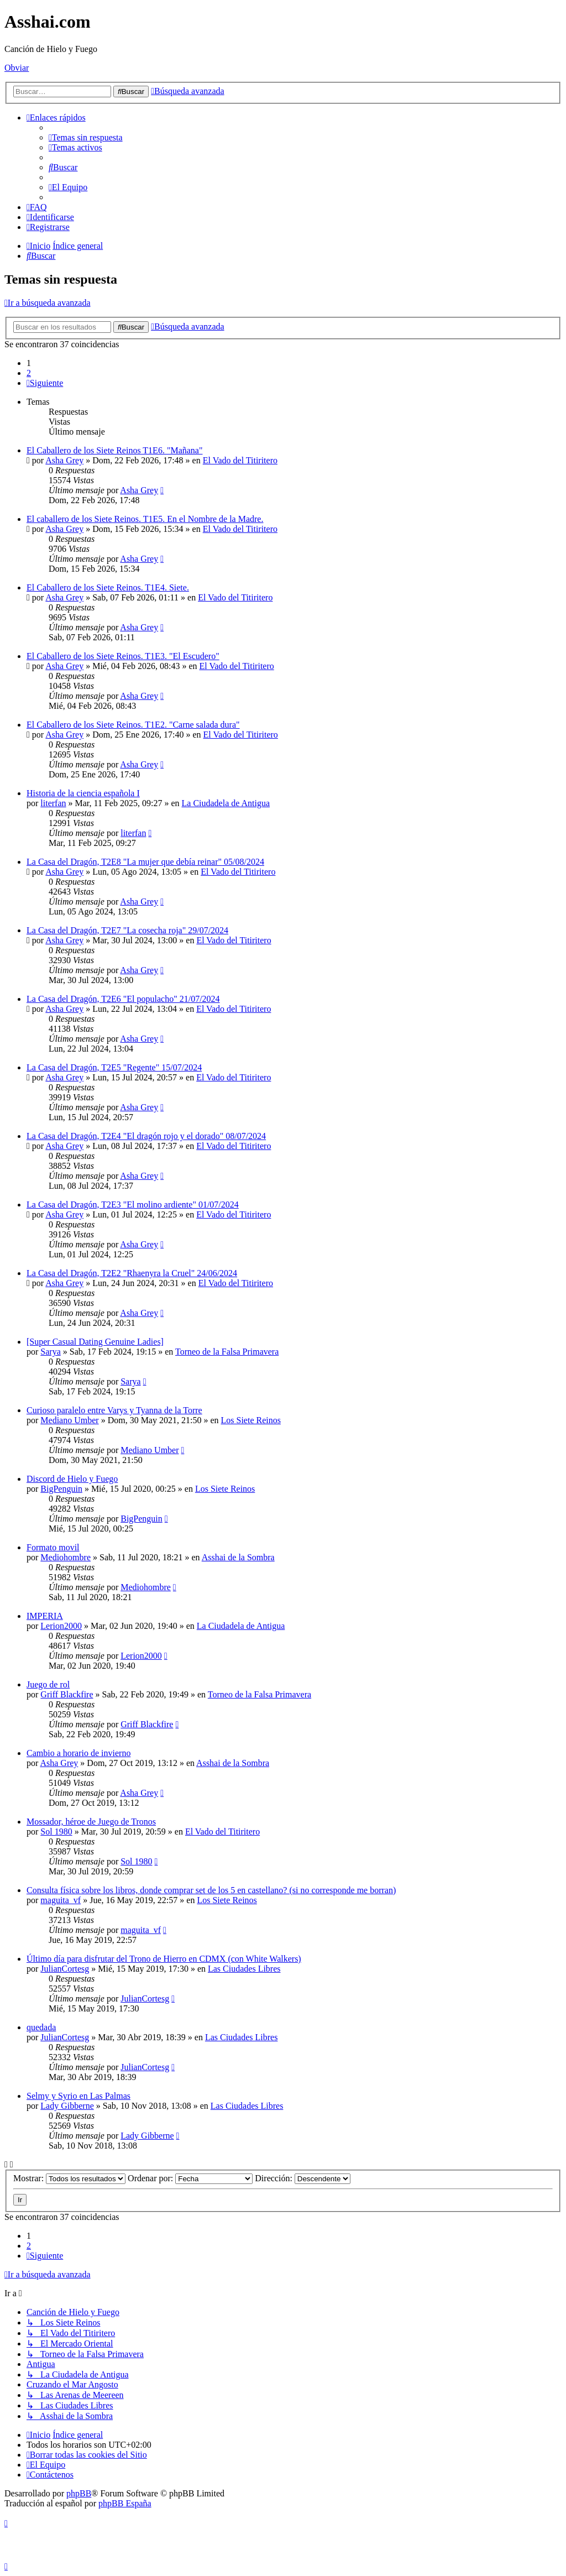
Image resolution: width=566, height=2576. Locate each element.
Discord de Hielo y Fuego (72, 1478)
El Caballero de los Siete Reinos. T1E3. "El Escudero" (123, 656)
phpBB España (124, 2503)
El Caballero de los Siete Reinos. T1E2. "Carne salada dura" (133, 724)
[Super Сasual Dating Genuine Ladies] (95, 1341)
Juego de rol (48, 1684)
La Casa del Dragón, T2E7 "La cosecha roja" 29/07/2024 (127, 930)
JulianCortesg (64, 1968)
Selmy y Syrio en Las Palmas (78, 2095)
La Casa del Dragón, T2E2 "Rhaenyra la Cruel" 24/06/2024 (132, 1273)
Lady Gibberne (66, 2105)
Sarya (50, 1351)
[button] (45, 383)
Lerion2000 (61, 1626)
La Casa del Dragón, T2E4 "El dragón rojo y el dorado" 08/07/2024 (146, 1136)
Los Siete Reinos (251, 1420)
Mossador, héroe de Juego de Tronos (91, 1821)
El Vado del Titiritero (240, 460)
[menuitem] (86, 137)
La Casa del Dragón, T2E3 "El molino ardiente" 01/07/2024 (133, 1204)
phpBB (78, 2493)
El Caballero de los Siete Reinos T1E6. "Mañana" (114, 450)
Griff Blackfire (66, 1694)
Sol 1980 (56, 1831)
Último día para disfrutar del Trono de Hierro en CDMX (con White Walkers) (164, 1958)
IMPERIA (45, 1616)
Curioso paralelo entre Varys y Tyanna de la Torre (114, 1410)
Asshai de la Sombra (238, 1557)
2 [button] (29, 373)
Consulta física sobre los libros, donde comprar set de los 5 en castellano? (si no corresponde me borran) (211, 1890)
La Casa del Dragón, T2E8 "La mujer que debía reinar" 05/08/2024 (145, 861)
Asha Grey (64, 460)
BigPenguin (61, 1488)
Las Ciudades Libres (244, 1968)
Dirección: (302, 2178)
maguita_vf (60, 1900)
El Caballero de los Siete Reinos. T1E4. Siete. (108, 587)
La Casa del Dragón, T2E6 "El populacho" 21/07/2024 (123, 999)
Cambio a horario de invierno (78, 1753)
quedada (41, 2027)
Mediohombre (65, 1557)
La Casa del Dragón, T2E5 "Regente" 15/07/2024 (114, 1067)
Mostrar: (69, 2178)
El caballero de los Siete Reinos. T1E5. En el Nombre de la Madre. (145, 519)
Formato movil (53, 1547)
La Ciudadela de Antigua (226, 803)
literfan (53, 803)
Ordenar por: (190, 2178)
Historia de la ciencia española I (83, 793)
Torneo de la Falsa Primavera (227, 1351)
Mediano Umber (69, 1420)
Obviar (16, 67)
